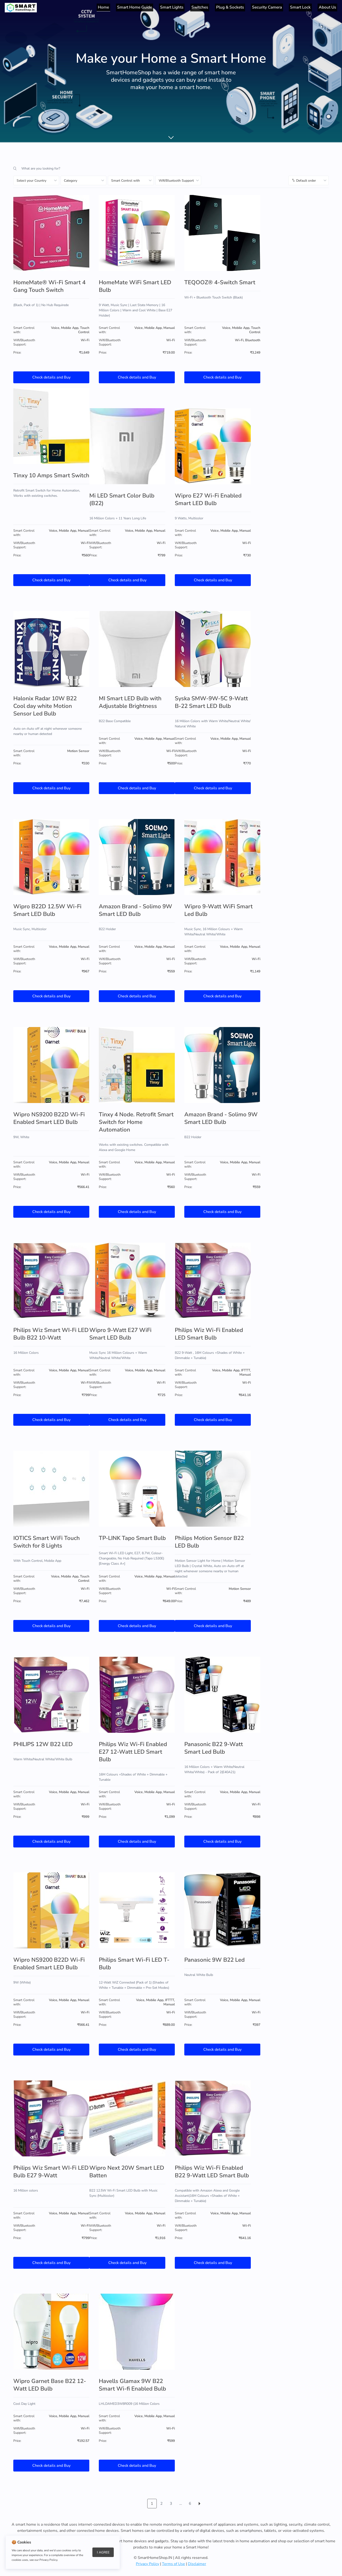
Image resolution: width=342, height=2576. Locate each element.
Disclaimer (197, 2564)
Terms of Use (173, 2564)
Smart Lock (300, 7)
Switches (199, 7)
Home (103, 7)
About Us (327, 7)
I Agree (103, 2552)
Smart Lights (171, 7)
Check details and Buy (51, 377)
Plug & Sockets (230, 7)
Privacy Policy (147, 2564)
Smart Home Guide (134, 7)
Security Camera (267, 7)
